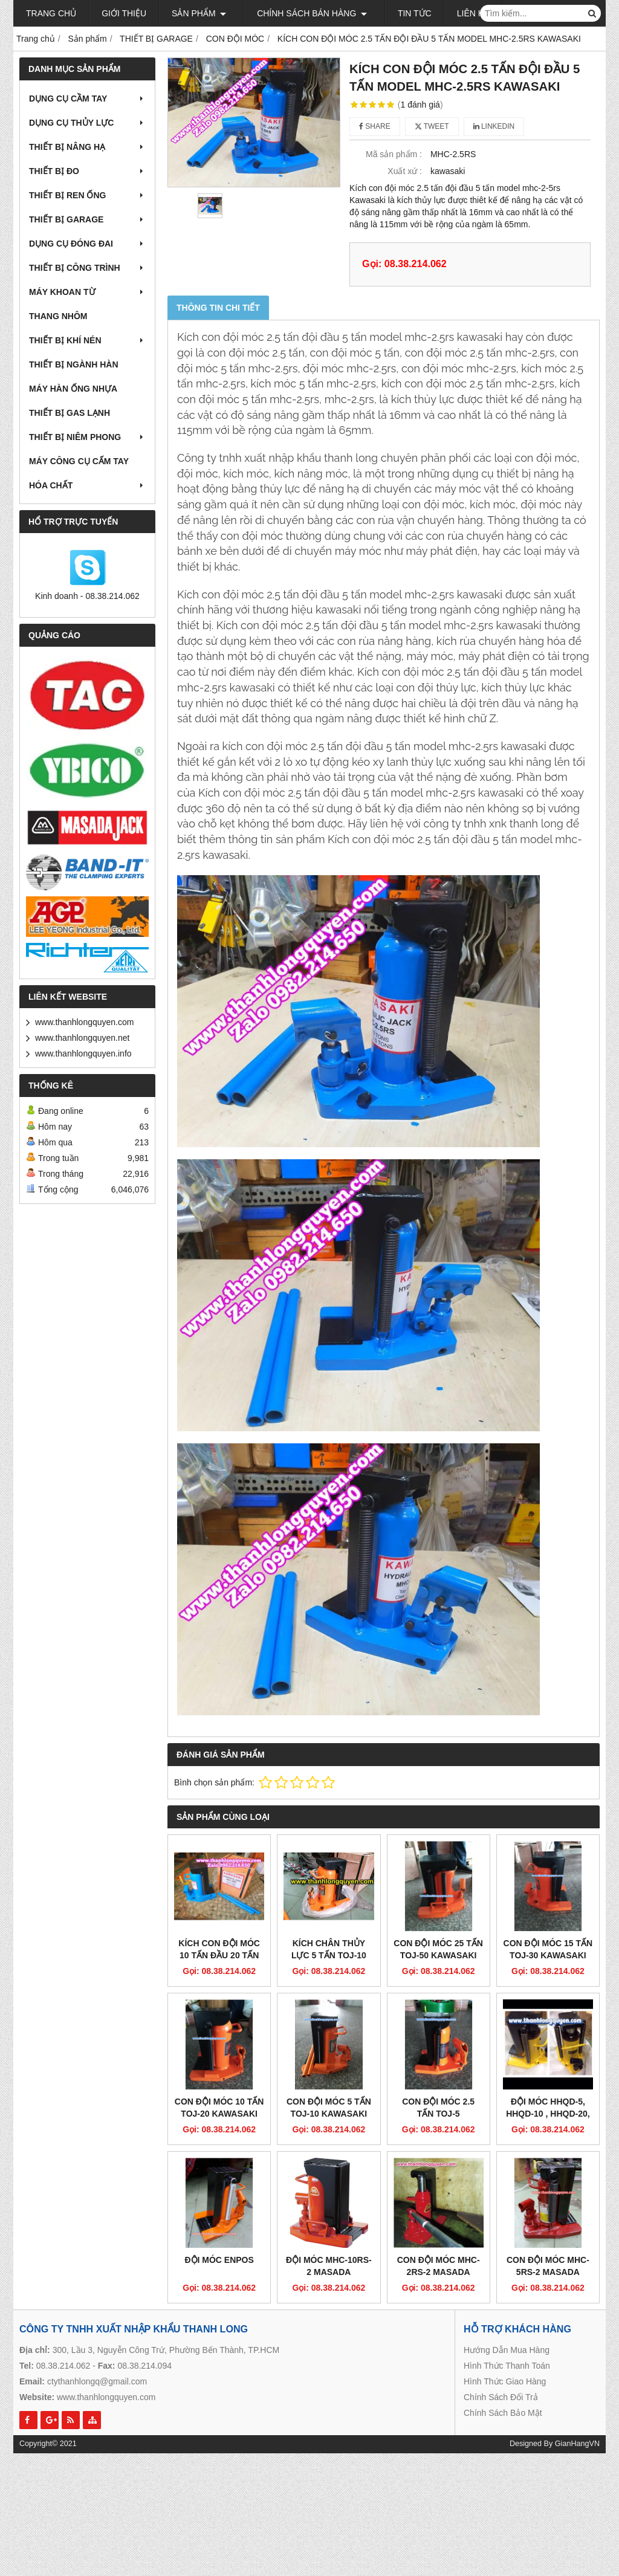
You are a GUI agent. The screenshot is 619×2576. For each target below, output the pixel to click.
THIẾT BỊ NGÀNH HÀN (73, 364)
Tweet (432, 126)
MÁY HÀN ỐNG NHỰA (73, 388)
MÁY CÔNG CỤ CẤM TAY (79, 461)
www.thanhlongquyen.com (84, 1022)
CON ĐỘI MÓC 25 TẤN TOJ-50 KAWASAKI (438, 1949)
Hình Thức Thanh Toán (507, 2275)
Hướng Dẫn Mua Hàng (506, 2260)
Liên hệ (462, 13)
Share (375, 126)
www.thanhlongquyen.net (82, 1038)
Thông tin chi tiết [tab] (218, 307)
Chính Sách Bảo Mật (503, 2323)
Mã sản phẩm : (394, 154)
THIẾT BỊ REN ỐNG (87, 195)
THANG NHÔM (58, 316)
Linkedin (494, 126)
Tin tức (404, 13)
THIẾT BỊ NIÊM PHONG (87, 437)
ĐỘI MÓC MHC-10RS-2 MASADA (329, 2176)
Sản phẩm (199, 13)
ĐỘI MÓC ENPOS (218, 2170)
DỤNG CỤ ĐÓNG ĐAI (87, 243)
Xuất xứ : (404, 171)
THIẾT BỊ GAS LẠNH (69, 413)
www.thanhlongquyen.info (83, 1053)
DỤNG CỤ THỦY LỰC (87, 123)
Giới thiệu (124, 13)
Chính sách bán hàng (306, 13)
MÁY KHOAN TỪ (87, 292)
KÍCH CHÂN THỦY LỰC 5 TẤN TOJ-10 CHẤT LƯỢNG (328, 1955)
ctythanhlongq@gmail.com (97, 2291)
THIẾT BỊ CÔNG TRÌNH (87, 268)
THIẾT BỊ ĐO (87, 171)
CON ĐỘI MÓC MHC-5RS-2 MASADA (548, 2176)
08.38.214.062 (63, 2275)
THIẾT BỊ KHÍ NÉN (87, 340)
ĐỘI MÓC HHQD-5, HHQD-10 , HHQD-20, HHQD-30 (547, 2023)
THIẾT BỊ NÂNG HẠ (87, 147)
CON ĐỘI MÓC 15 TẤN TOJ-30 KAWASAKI (548, 1949)
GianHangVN (577, 2353)
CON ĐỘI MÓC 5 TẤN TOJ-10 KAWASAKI (329, 2107)
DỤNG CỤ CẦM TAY (87, 98)
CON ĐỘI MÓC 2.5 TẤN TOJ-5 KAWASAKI (438, 2114)
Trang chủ (51, 13)
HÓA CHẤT (87, 485)
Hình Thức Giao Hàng (505, 2291)
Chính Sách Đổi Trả (501, 2307)
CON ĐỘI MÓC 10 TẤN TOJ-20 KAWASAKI (219, 2107)
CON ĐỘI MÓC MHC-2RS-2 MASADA (438, 2176)
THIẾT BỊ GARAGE (87, 219)
